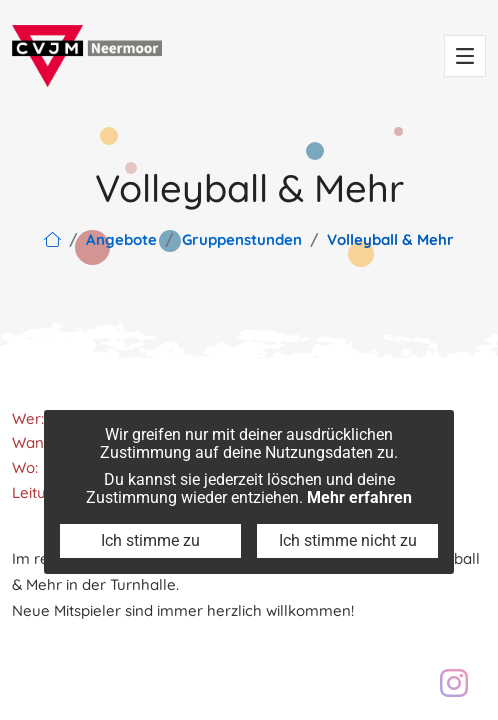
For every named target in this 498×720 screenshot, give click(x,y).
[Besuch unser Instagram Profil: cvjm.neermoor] (454, 683)
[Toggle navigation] (465, 56)
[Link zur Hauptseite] (52, 239)
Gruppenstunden (242, 239)
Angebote (121, 239)
